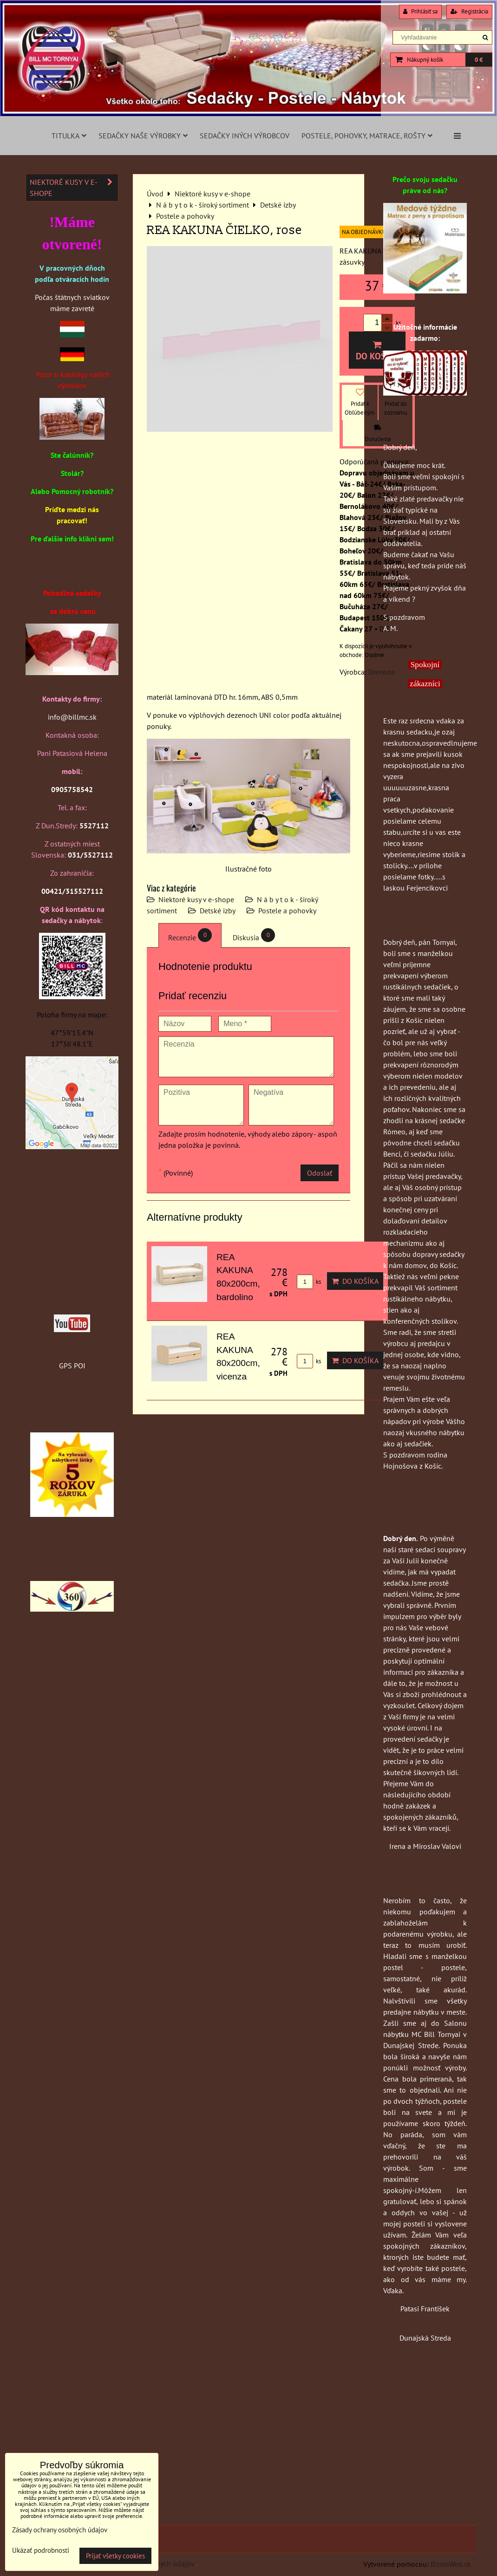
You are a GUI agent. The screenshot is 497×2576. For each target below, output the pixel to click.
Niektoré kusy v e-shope (196, 899)
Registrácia (469, 11)
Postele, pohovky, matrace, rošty (366, 135)
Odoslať (319, 1172)
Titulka (69, 135)
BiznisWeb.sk (451, 2564)
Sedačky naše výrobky (143, 135)
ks (309, 1282)
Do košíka (377, 351)
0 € (479, 60)
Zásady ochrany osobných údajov (59, 2529)
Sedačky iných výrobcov (244, 135)
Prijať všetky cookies (115, 2555)
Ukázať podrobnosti (40, 2551)
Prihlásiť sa (420, 11)
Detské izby (217, 910)
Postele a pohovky (287, 910)
